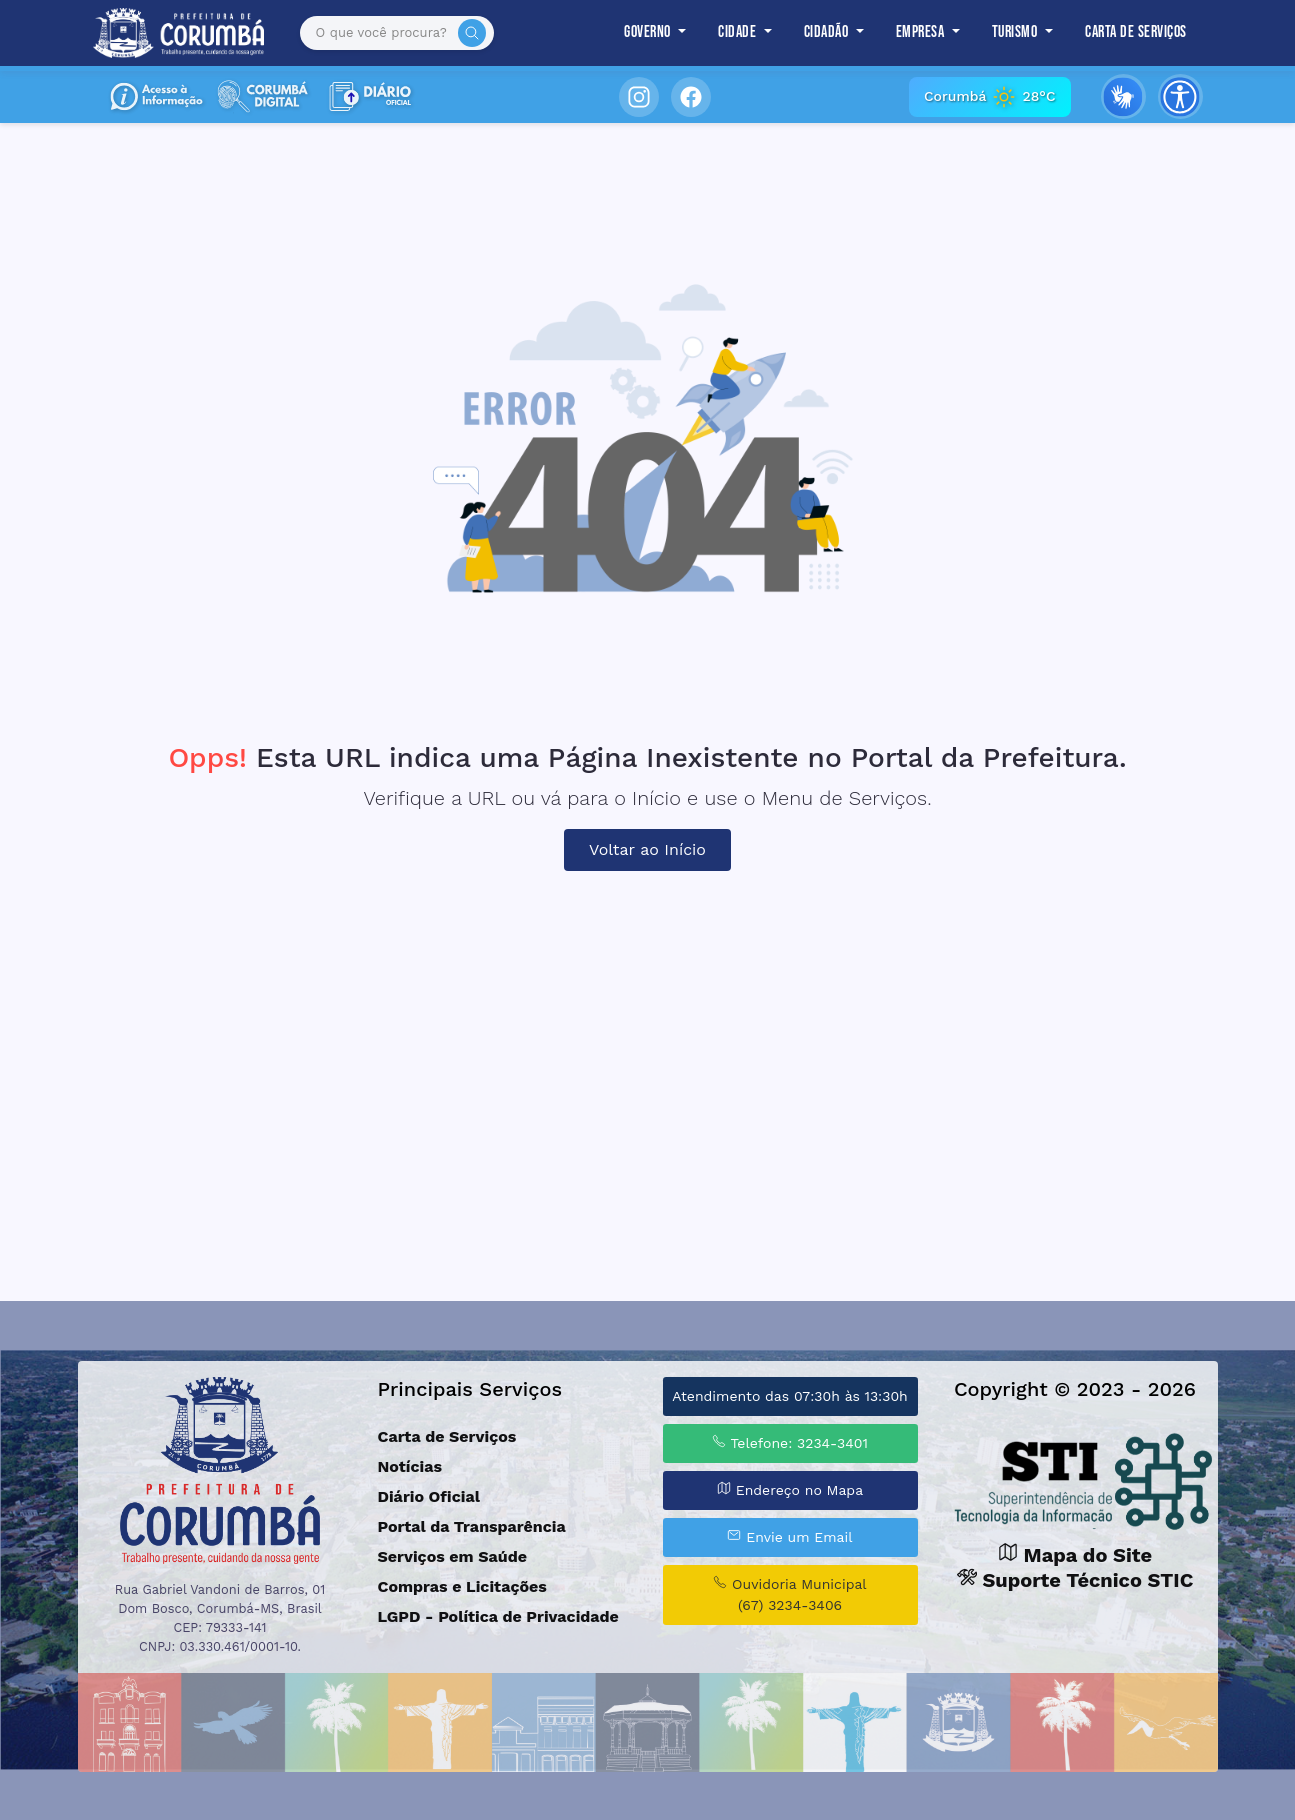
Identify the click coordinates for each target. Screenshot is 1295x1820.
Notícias (410, 1466)
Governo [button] (649, 32)
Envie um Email (789, 1536)
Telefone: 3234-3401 (790, 1442)
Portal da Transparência (472, 1526)
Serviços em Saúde (452, 1556)
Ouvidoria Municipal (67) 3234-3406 (789, 1594)
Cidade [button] (739, 32)
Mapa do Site (1075, 1555)
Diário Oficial (429, 1496)
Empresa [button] (922, 32)
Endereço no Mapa (790, 1489)
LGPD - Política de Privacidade (498, 1616)
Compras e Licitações (462, 1586)
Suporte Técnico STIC (1075, 1580)
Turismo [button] (1016, 32)
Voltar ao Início (647, 849)
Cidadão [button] (828, 32)
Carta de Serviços (1136, 32)
